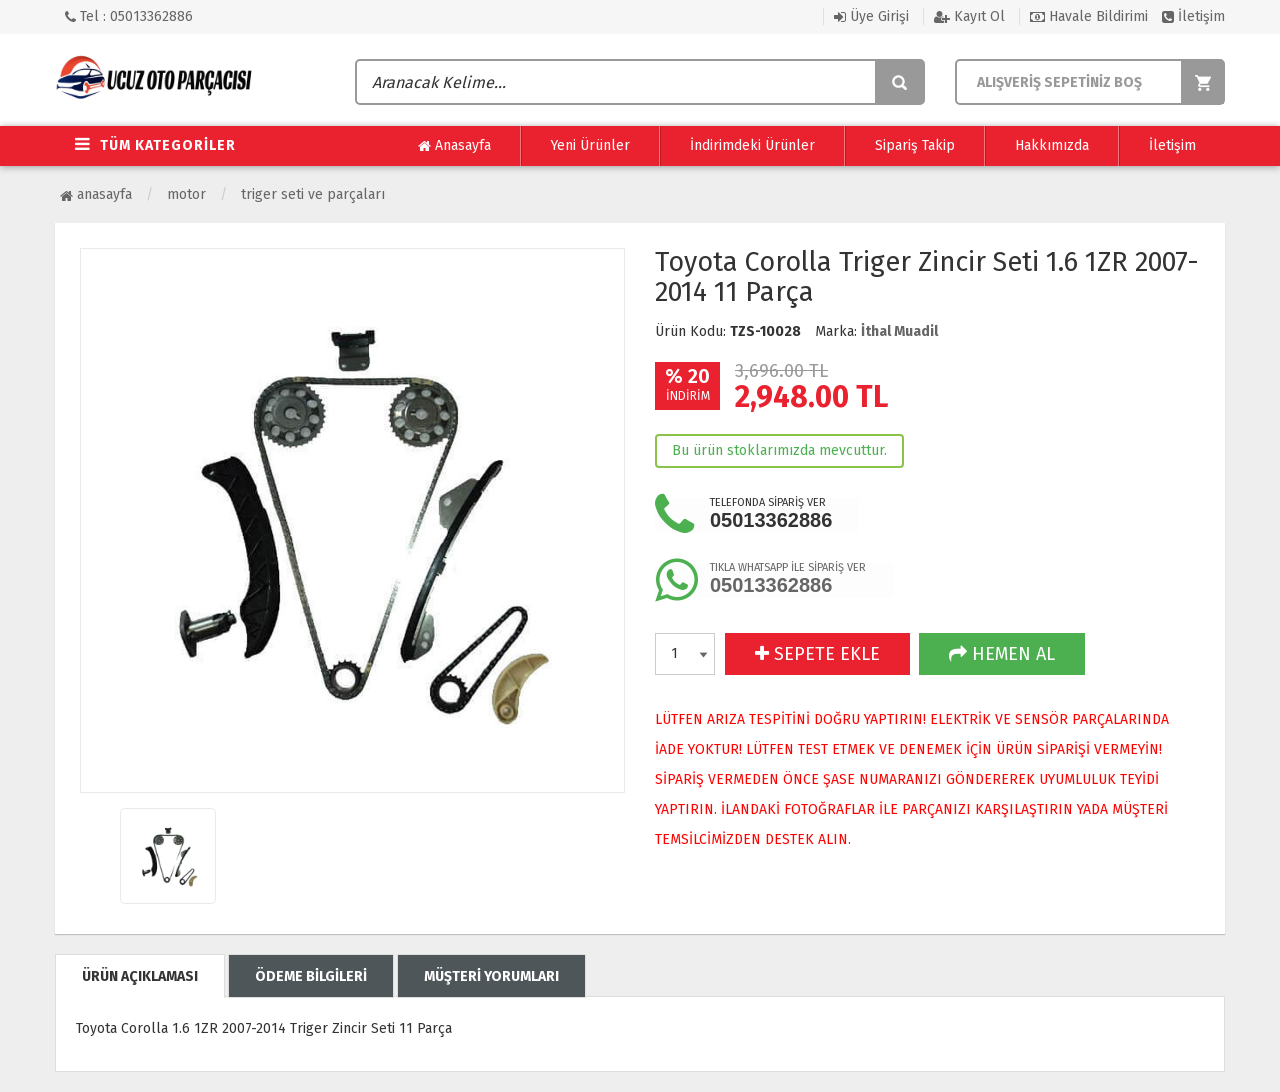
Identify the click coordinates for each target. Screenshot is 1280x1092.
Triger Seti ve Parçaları (313, 194)
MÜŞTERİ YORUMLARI (491, 976)
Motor (186, 194)
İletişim (1193, 16)
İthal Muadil (899, 331)
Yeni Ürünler (590, 145)
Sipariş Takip (915, 145)
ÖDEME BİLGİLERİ (311, 976)
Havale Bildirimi (1089, 16)
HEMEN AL (1002, 654)
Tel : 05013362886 (129, 16)
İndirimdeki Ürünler (752, 145)
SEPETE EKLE (817, 654)
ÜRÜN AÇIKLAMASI (140, 976)
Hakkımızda (1052, 145)
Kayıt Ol (969, 16)
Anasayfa (454, 146)
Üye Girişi (871, 16)
